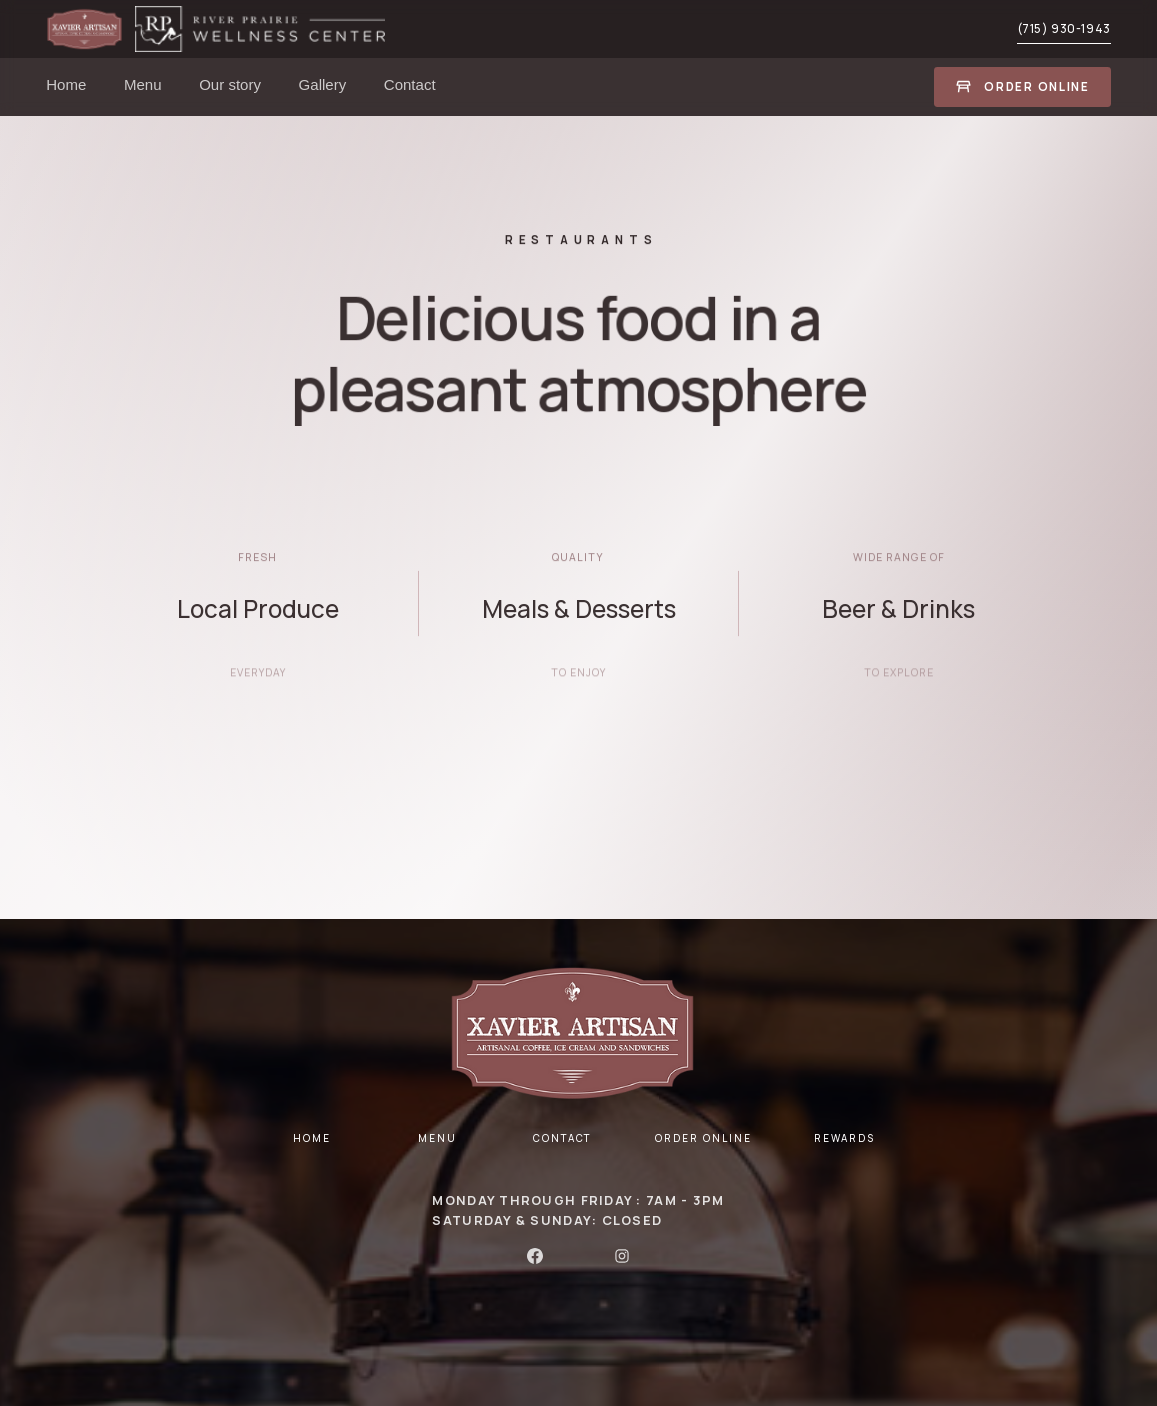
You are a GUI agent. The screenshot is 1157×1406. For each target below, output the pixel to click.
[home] (90, 29)
